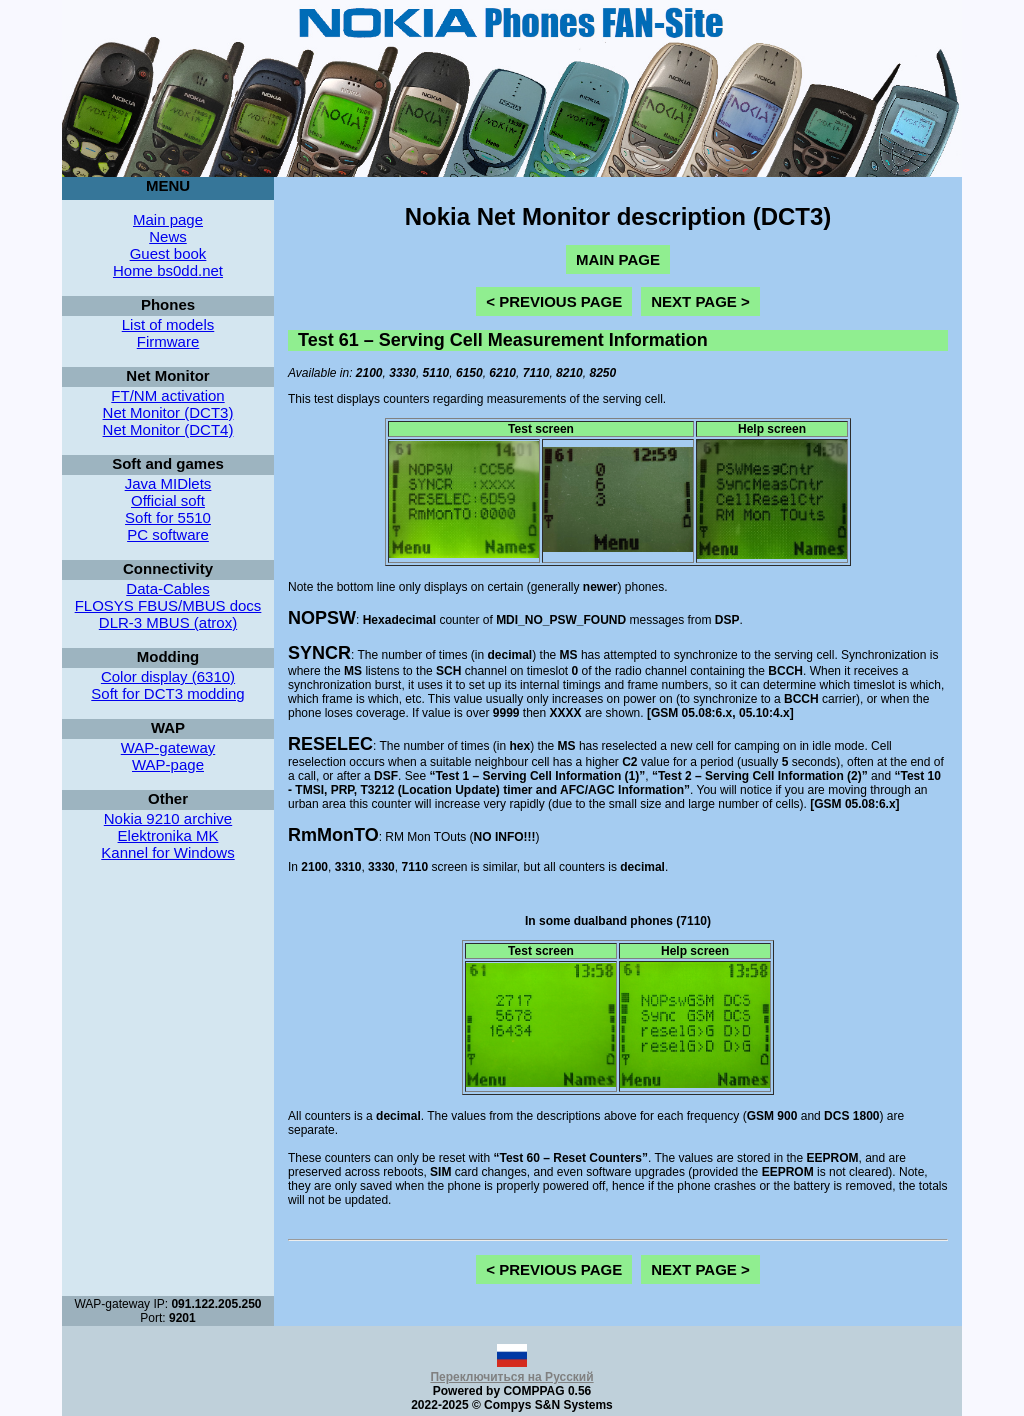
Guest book (168, 253)
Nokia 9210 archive (168, 818)
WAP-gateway (168, 747)
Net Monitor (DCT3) (168, 412)
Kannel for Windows (167, 852)
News (168, 236)
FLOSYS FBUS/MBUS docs (168, 605)
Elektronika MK (168, 835)
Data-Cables (167, 588)
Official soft (168, 500)
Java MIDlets (168, 483)
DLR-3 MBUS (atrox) (168, 622)
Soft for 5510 (168, 517)
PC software (168, 534)
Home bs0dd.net (168, 270)
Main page (168, 219)
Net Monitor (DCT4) (168, 429)
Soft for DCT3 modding (167, 693)
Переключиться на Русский (511, 1370)
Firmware (168, 341)
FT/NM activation (167, 395)
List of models (168, 324)
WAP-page (168, 764)
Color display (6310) (168, 676)
